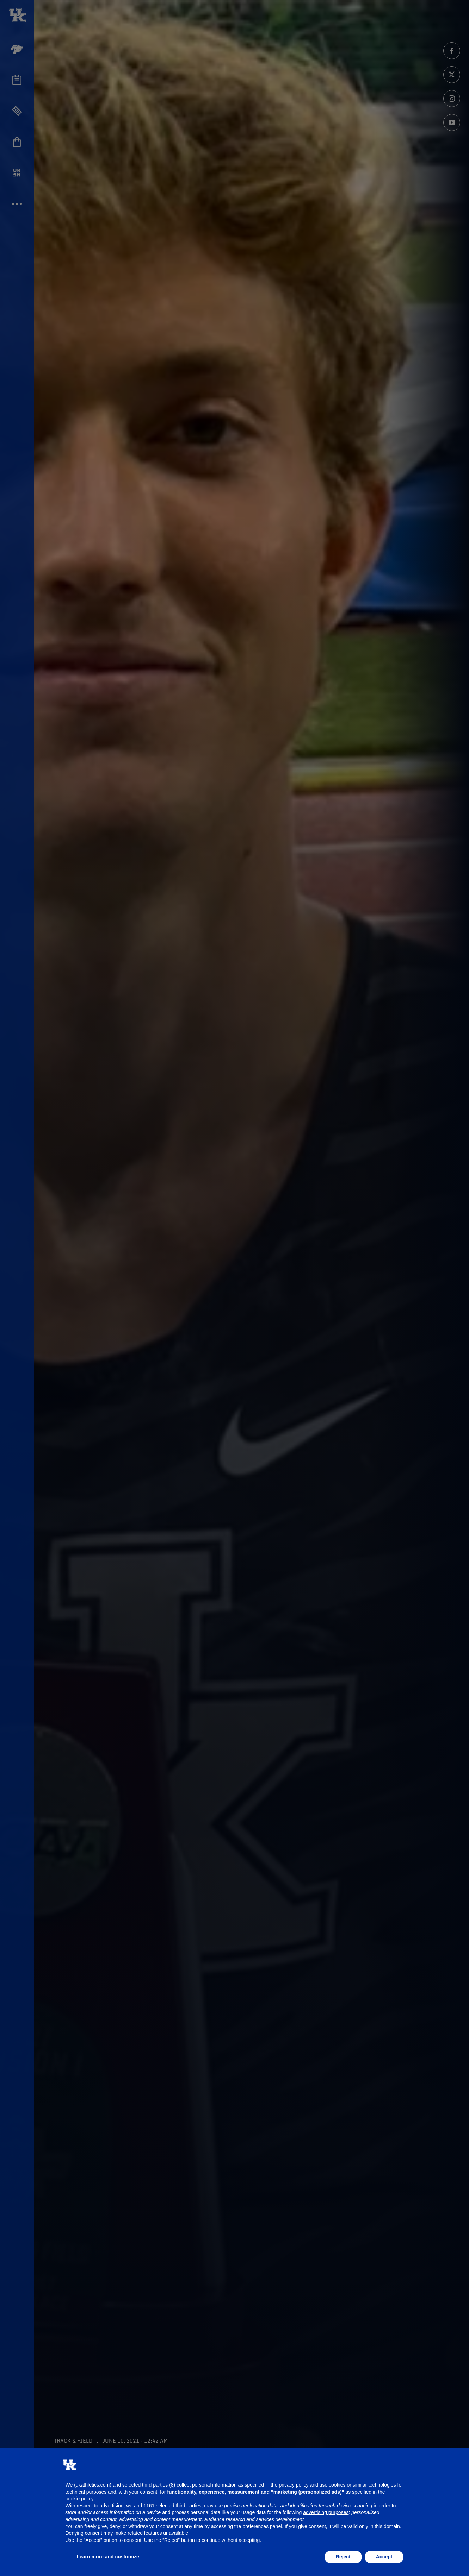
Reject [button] (343, 2556)
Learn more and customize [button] (108, 2556)
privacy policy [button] (293, 2485)
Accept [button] (384, 2556)
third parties (188, 2505)
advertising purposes (325, 2512)
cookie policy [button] (80, 2498)
